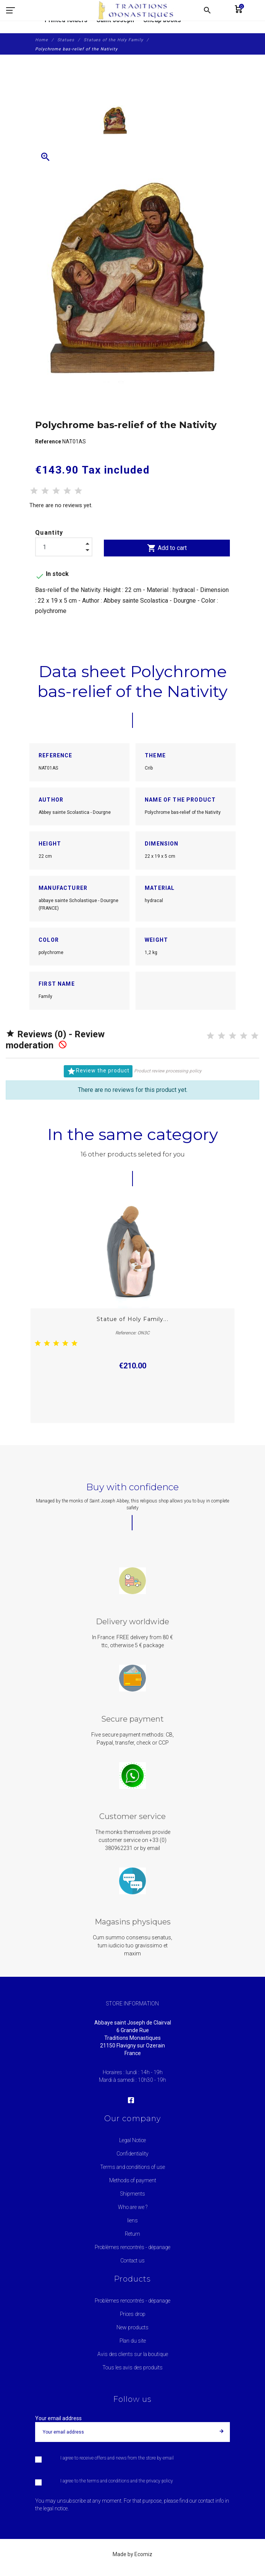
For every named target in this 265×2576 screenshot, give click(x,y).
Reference (48, 441)
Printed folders (66, 20)
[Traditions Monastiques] (138, 10)
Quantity (49, 532)
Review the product (98, 1071)
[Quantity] (64, 547)
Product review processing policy (168, 1071)
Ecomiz (143, 2554)
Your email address (58, 2418)
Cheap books (162, 20)
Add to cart (167, 548)
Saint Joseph (115, 20)
